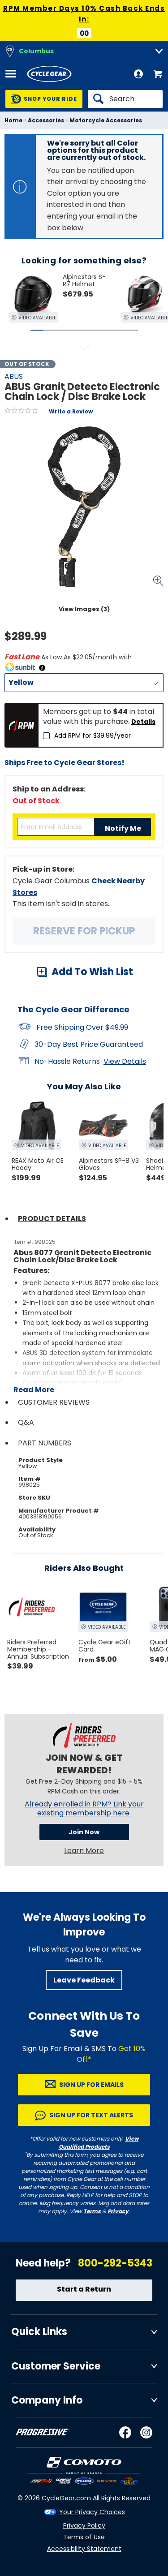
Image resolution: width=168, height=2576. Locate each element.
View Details (124, 1061)
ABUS (13, 376)
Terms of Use (84, 2537)
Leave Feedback (84, 1980)
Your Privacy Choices (92, 2511)
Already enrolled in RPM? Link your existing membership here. (84, 1809)
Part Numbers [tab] (44, 1443)
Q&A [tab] (26, 1422)
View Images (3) (84, 609)
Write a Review (71, 411)
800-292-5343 (115, 2263)
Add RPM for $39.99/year (92, 735)
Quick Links (39, 2332)
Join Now (84, 1832)
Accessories (46, 120)
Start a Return (84, 2289)
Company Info (46, 2400)
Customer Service (55, 2366)
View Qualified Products (99, 2142)
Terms (92, 2211)
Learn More (84, 1850)
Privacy (118, 2211)
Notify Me (123, 828)
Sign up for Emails (91, 2084)
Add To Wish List (92, 972)
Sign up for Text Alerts (91, 2115)
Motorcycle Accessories (105, 120)
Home (13, 120)
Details (143, 721)
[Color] (84, 682)
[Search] (125, 99)
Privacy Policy (84, 2525)
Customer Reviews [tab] (54, 1402)
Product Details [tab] (52, 1218)
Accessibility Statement (84, 2548)
